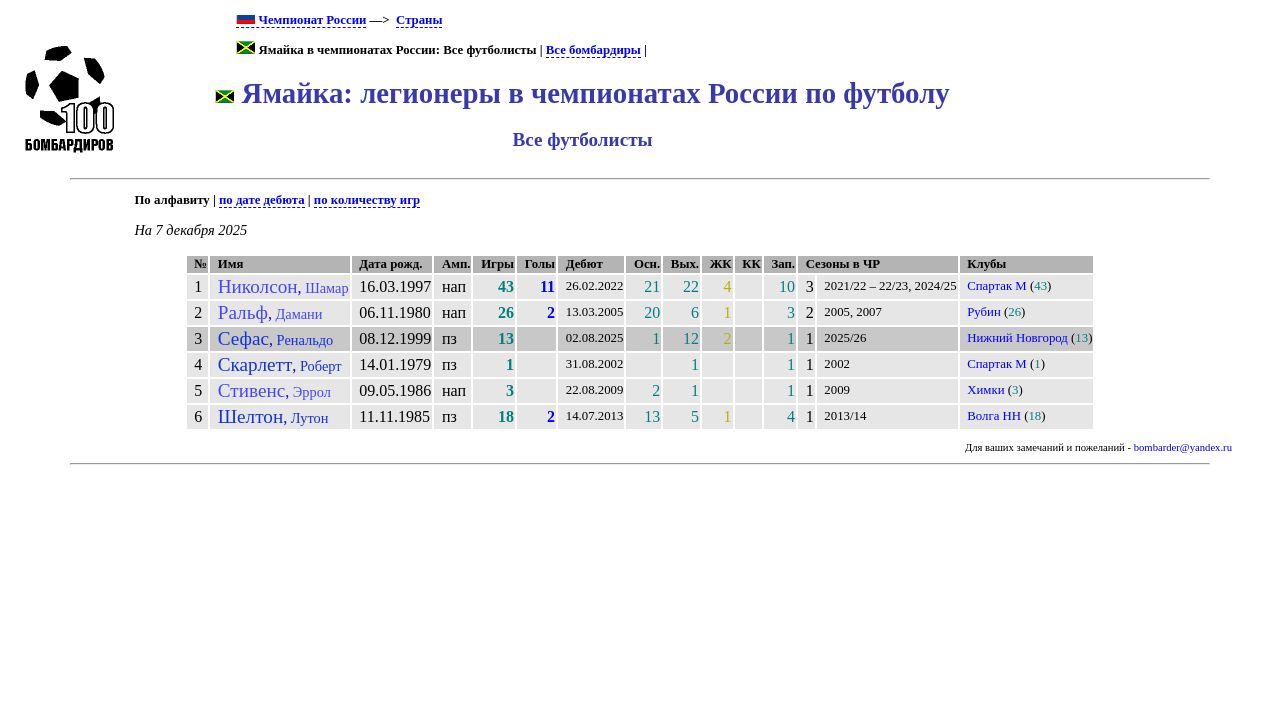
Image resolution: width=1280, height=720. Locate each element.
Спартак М (997, 286)
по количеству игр (367, 200)
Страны (419, 20)
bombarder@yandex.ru (1183, 447)
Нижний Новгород (1017, 338)
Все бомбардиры (593, 50)
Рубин (984, 312)
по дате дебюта (262, 200)
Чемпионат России (301, 20)
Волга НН (994, 416)
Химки (985, 390)
